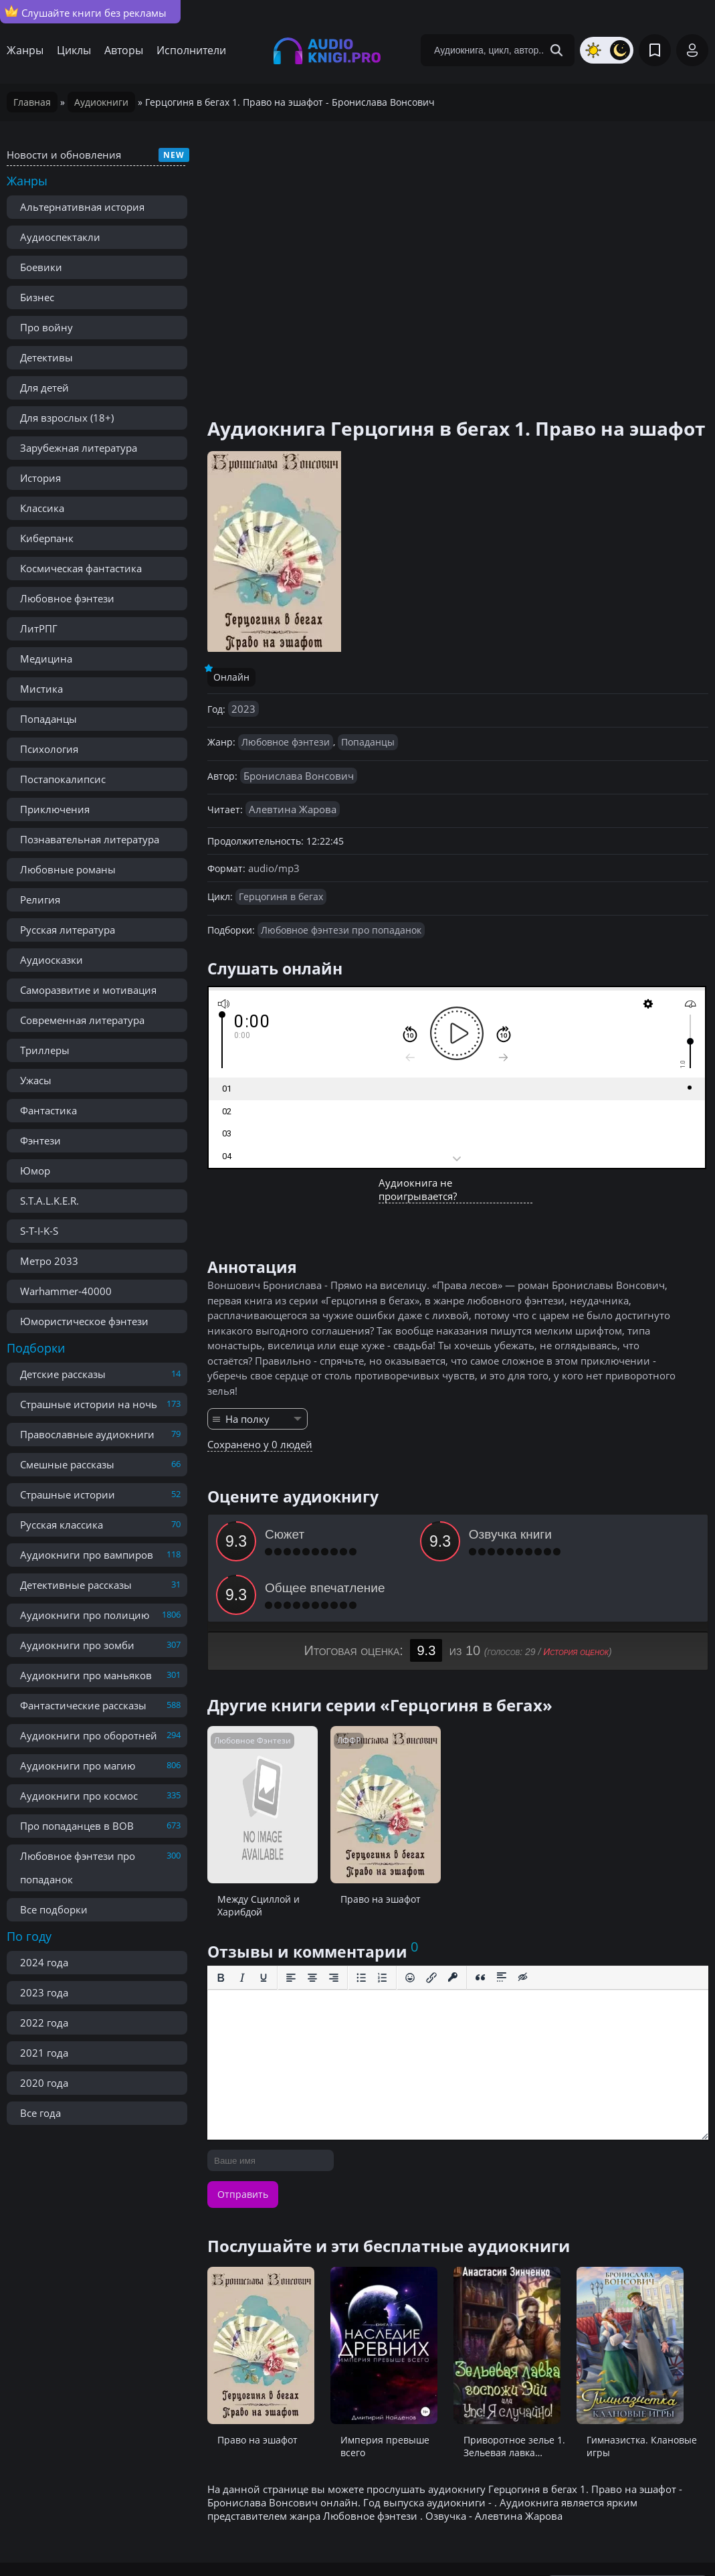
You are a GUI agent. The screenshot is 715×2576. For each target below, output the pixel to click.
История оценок (576, 1598)
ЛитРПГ (39, 628)
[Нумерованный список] (382, 1924)
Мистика (41, 688)
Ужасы (36, 1080)
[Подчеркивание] (263, 1924)
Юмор (35, 1170)
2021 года (44, 2052)
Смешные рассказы (67, 1464)
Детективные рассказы (76, 1585)
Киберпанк (47, 538)
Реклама (237, 2535)
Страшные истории (67, 1494)
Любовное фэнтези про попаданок (77, 1867)
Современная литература (82, 1020)
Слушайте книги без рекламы (86, 12)
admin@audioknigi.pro (643, 2535)
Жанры (25, 50)
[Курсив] (242, 1924)
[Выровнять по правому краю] (333, 1924)
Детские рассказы (63, 1374)
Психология (49, 749)
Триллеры (45, 1050)
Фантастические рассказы (83, 1705)
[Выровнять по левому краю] (291, 1924)
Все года (40, 2113)
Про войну (46, 327)
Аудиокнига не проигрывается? (418, 1189)
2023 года (44, 1992)
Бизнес (37, 297)
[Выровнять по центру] (312, 1924)
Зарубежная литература (78, 447)
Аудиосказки (51, 959)
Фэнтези (40, 1140)
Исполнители (191, 50)
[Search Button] (556, 50)
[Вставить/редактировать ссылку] (431, 1924)
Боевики (41, 267)
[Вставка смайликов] (410, 1924)
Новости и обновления (64, 154)
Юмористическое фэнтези (84, 1321)
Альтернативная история (82, 206)
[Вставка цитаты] (480, 1924)
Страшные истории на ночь (88, 1404)
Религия (40, 899)
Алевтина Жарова (292, 809)
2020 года (44, 2082)
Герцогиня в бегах (281, 896)
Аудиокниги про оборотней (88, 1735)
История (40, 478)
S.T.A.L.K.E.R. (49, 1200)
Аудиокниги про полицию (84, 1615)
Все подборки (54, 1909)
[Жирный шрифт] (220, 1924)
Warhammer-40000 (66, 1291)
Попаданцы (48, 718)
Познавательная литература (89, 839)
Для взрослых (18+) (67, 417)
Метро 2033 (49, 1261)
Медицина (46, 658)
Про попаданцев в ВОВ (77, 1825)
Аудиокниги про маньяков (86, 1675)
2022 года (44, 2022)
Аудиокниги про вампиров (86, 1554)
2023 (243, 708)
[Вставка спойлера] (501, 1924)
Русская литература (67, 929)
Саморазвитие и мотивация (88, 990)
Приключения (55, 809)
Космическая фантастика (81, 568)
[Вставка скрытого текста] (523, 1924)
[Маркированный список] (361, 1924)
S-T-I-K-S (39, 1230)
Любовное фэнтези (67, 598)
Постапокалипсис (63, 779)
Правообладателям (151, 2535)
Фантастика (48, 1110)
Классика (42, 508)
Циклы (74, 50)
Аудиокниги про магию (77, 1765)
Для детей (44, 387)
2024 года (44, 1962)
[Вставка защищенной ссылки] (452, 1924)
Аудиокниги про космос (79, 1795)
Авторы (123, 50)
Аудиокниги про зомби (77, 1645)
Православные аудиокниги (87, 1434)
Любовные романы (68, 869)
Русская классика (61, 1524)
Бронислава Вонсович (298, 775)
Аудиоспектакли (60, 237)
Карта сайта (303, 2535)
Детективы (46, 357)
